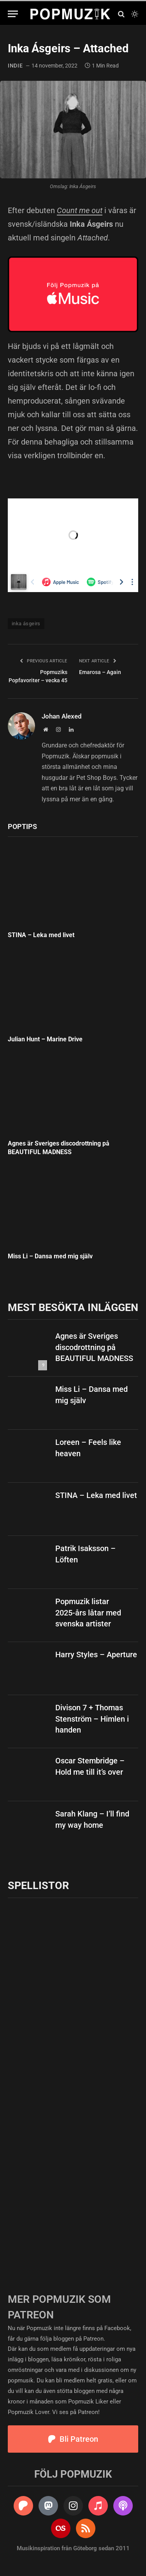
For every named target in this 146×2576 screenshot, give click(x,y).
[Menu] (13, 14)
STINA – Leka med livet (41, 935)
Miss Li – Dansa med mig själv (50, 1256)
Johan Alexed (62, 716)
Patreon (93, 2338)
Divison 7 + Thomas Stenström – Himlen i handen (92, 1719)
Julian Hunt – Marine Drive (45, 1039)
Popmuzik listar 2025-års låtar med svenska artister (88, 1612)
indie (15, 65)
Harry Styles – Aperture (96, 1654)
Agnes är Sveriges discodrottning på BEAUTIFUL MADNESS (94, 1347)
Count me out (79, 210)
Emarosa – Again (100, 672)
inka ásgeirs (26, 623)
